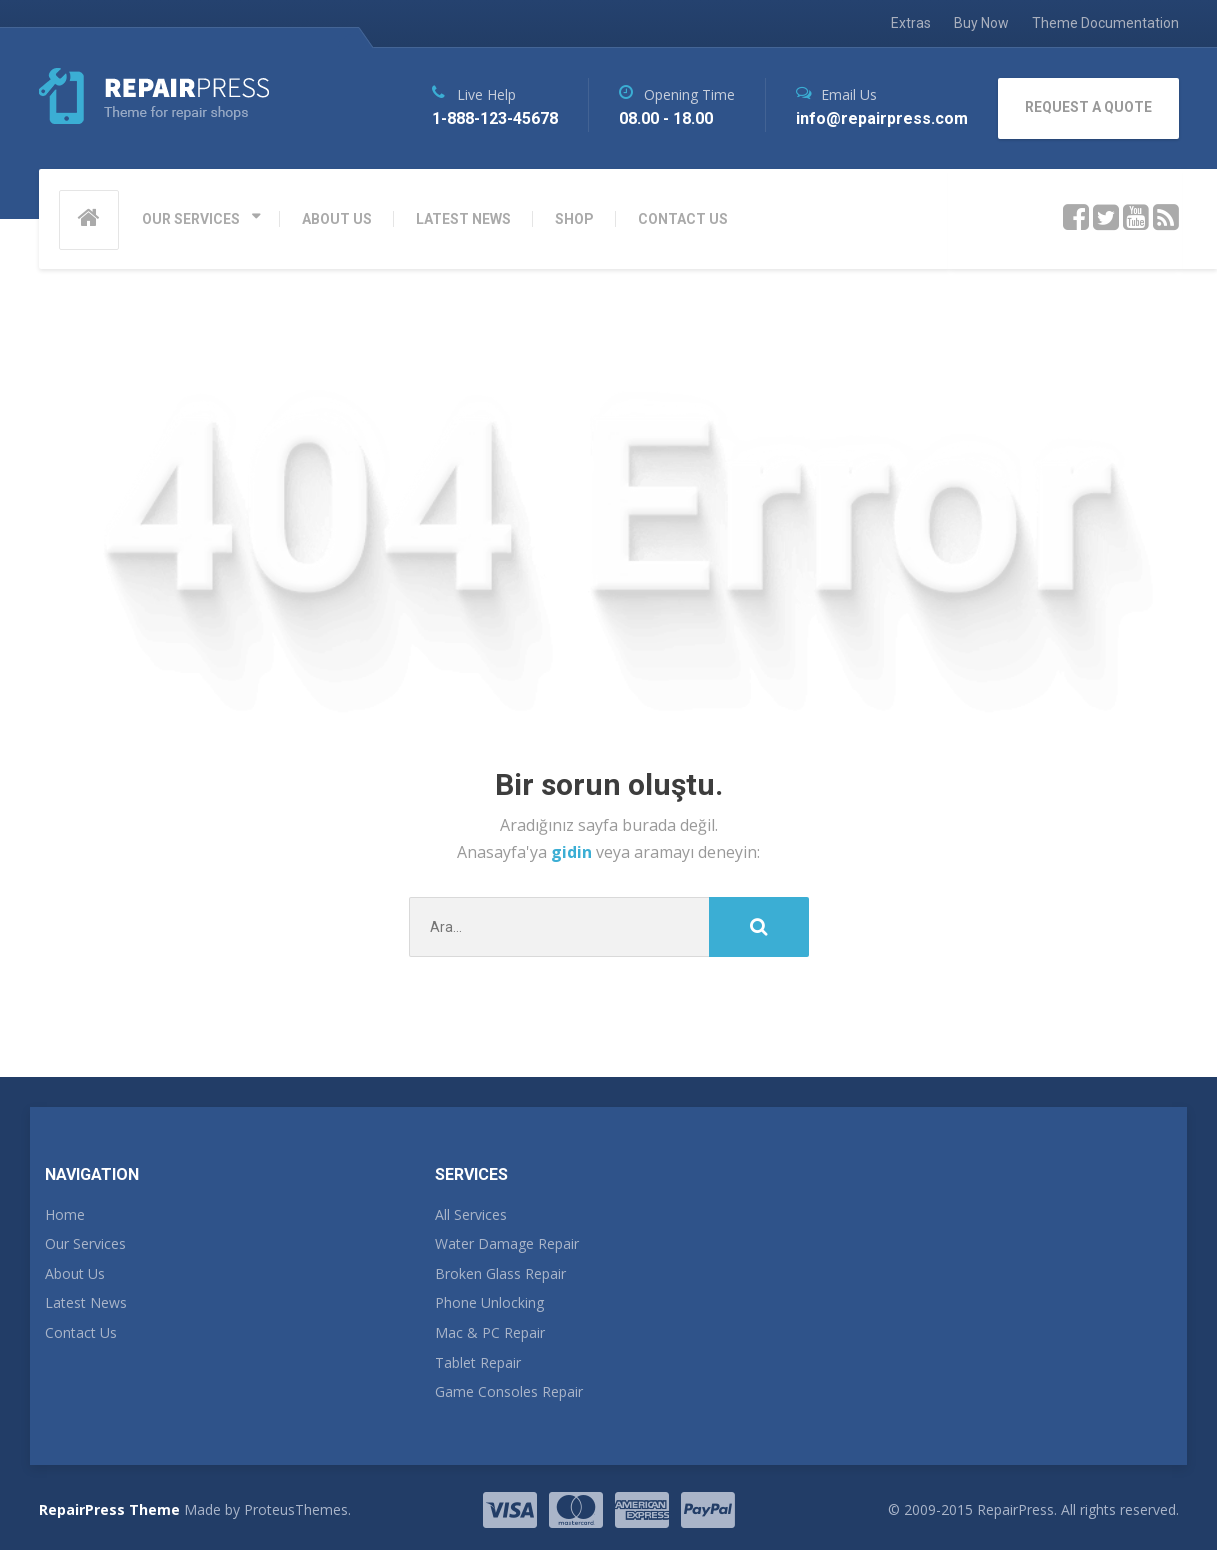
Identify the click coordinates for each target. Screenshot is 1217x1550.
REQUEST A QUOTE (1088, 107)
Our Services (85, 1243)
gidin (573, 852)
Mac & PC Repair (490, 1332)
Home (65, 1214)
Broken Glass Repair (500, 1273)
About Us (75, 1273)
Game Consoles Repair (509, 1391)
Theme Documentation (1105, 23)
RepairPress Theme (109, 1509)
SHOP (574, 219)
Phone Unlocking (489, 1302)
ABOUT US (337, 219)
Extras (911, 23)
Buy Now (981, 23)
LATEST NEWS (463, 219)
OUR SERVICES (191, 219)
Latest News (86, 1302)
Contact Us (81, 1332)
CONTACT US (683, 219)
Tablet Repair (478, 1362)
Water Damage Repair (507, 1243)
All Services (471, 1214)
